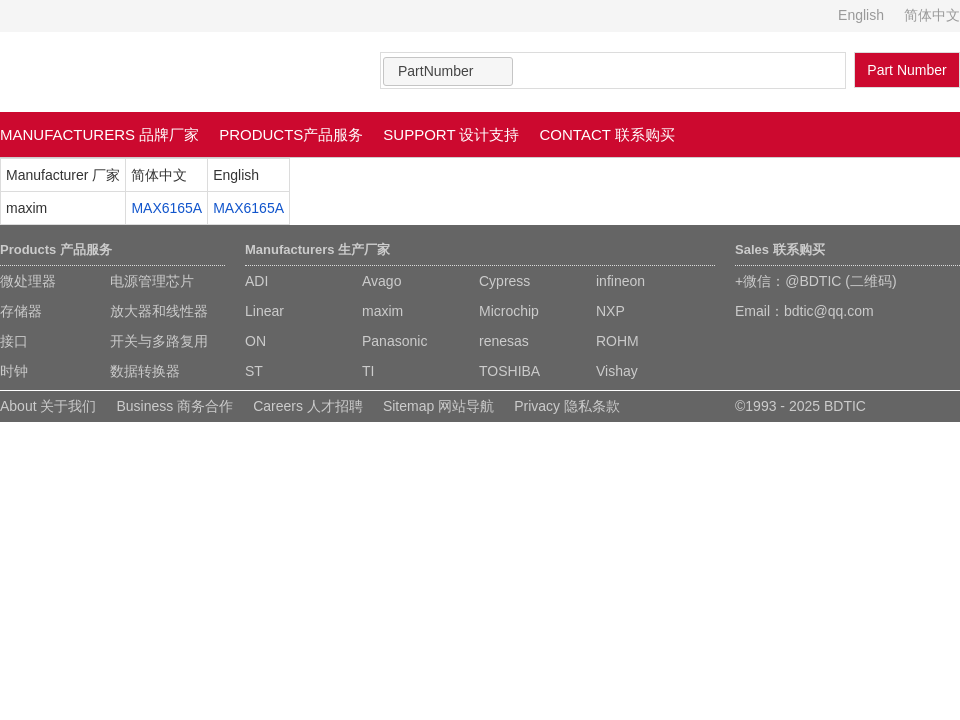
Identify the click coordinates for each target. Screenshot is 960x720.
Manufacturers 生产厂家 (317, 249)
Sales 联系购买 (780, 249)
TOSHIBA (509, 371)
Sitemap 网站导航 (438, 406)
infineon (620, 281)
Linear (264, 311)
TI (368, 371)
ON (255, 341)
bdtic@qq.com (829, 311)
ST (254, 371)
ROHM (617, 341)
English (861, 15)
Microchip (509, 311)
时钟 (14, 371)
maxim (382, 311)
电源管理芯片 (152, 281)
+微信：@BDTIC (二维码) (816, 281)
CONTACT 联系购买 (607, 134)
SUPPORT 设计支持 (451, 134)
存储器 (21, 311)
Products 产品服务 (56, 249)
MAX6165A (166, 208)
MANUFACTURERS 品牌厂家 (99, 134)
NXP (610, 311)
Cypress (504, 281)
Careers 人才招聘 (308, 406)
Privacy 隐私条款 (567, 406)
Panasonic (394, 341)
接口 (14, 341)
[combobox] (448, 71)
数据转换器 (145, 371)
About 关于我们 (48, 406)
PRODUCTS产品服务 (291, 134)
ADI (256, 281)
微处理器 (28, 281)
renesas (504, 341)
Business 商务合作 (174, 406)
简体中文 (932, 15)
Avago (381, 281)
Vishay (617, 371)
